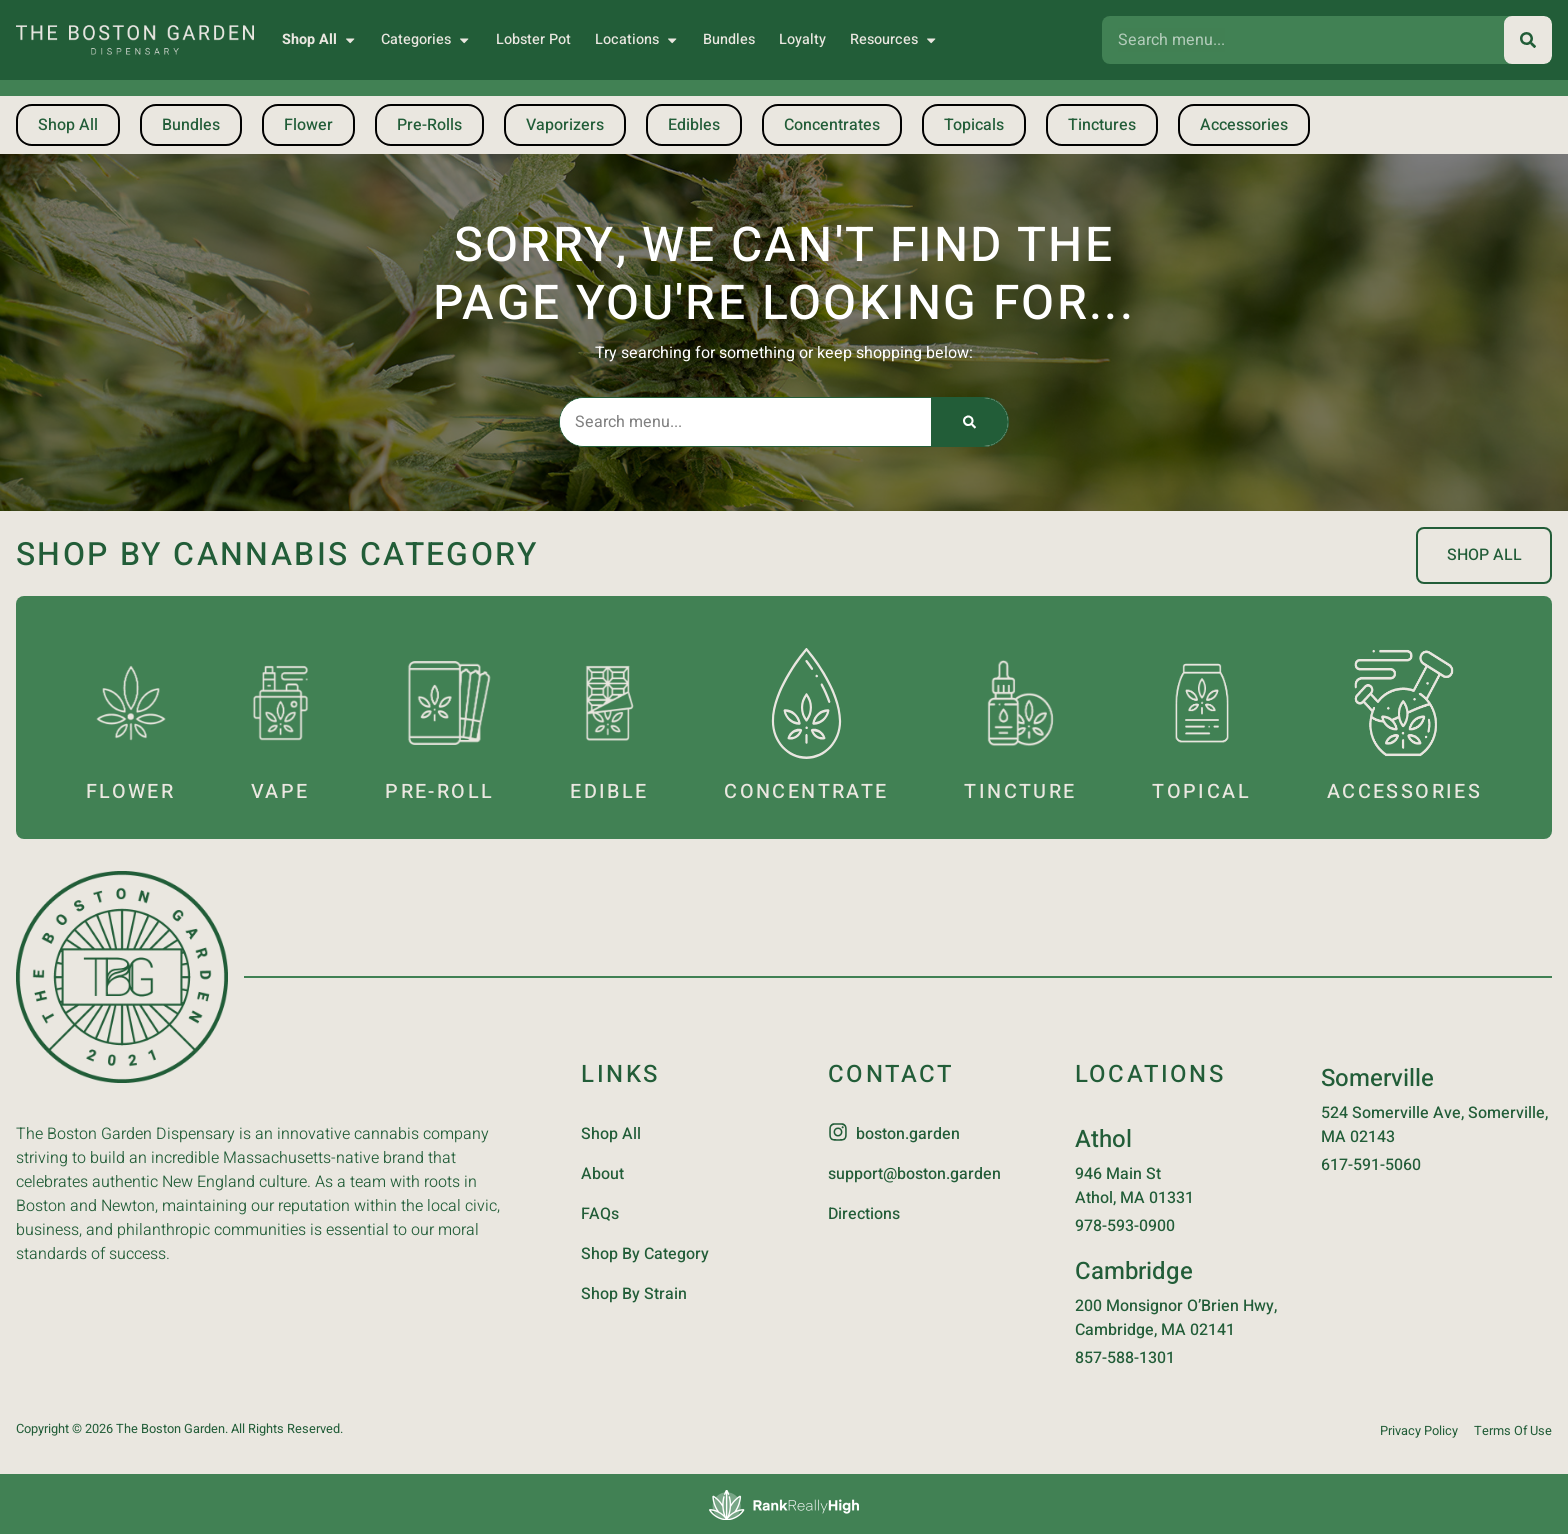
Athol (1103, 1137)
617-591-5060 (1371, 1163)
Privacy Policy (1419, 1429)
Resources (894, 40)
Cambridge (1134, 1269)
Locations (637, 40)
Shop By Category (645, 1252)
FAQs (600, 1212)
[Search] (1528, 40)
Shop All (319, 40)
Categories (426, 40)
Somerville (1377, 1076)
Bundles (729, 39)
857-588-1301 (1125, 1356)
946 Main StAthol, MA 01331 (1134, 1184)
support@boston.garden (914, 1172)
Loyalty (802, 39)
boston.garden (908, 1132)
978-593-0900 (1125, 1224)
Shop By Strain (634, 1292)
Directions (864, 1212)
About (602, 1172)
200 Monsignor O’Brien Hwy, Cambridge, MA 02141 (1176, 1316)
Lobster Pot (533, 39)
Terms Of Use (1513, 1429)
